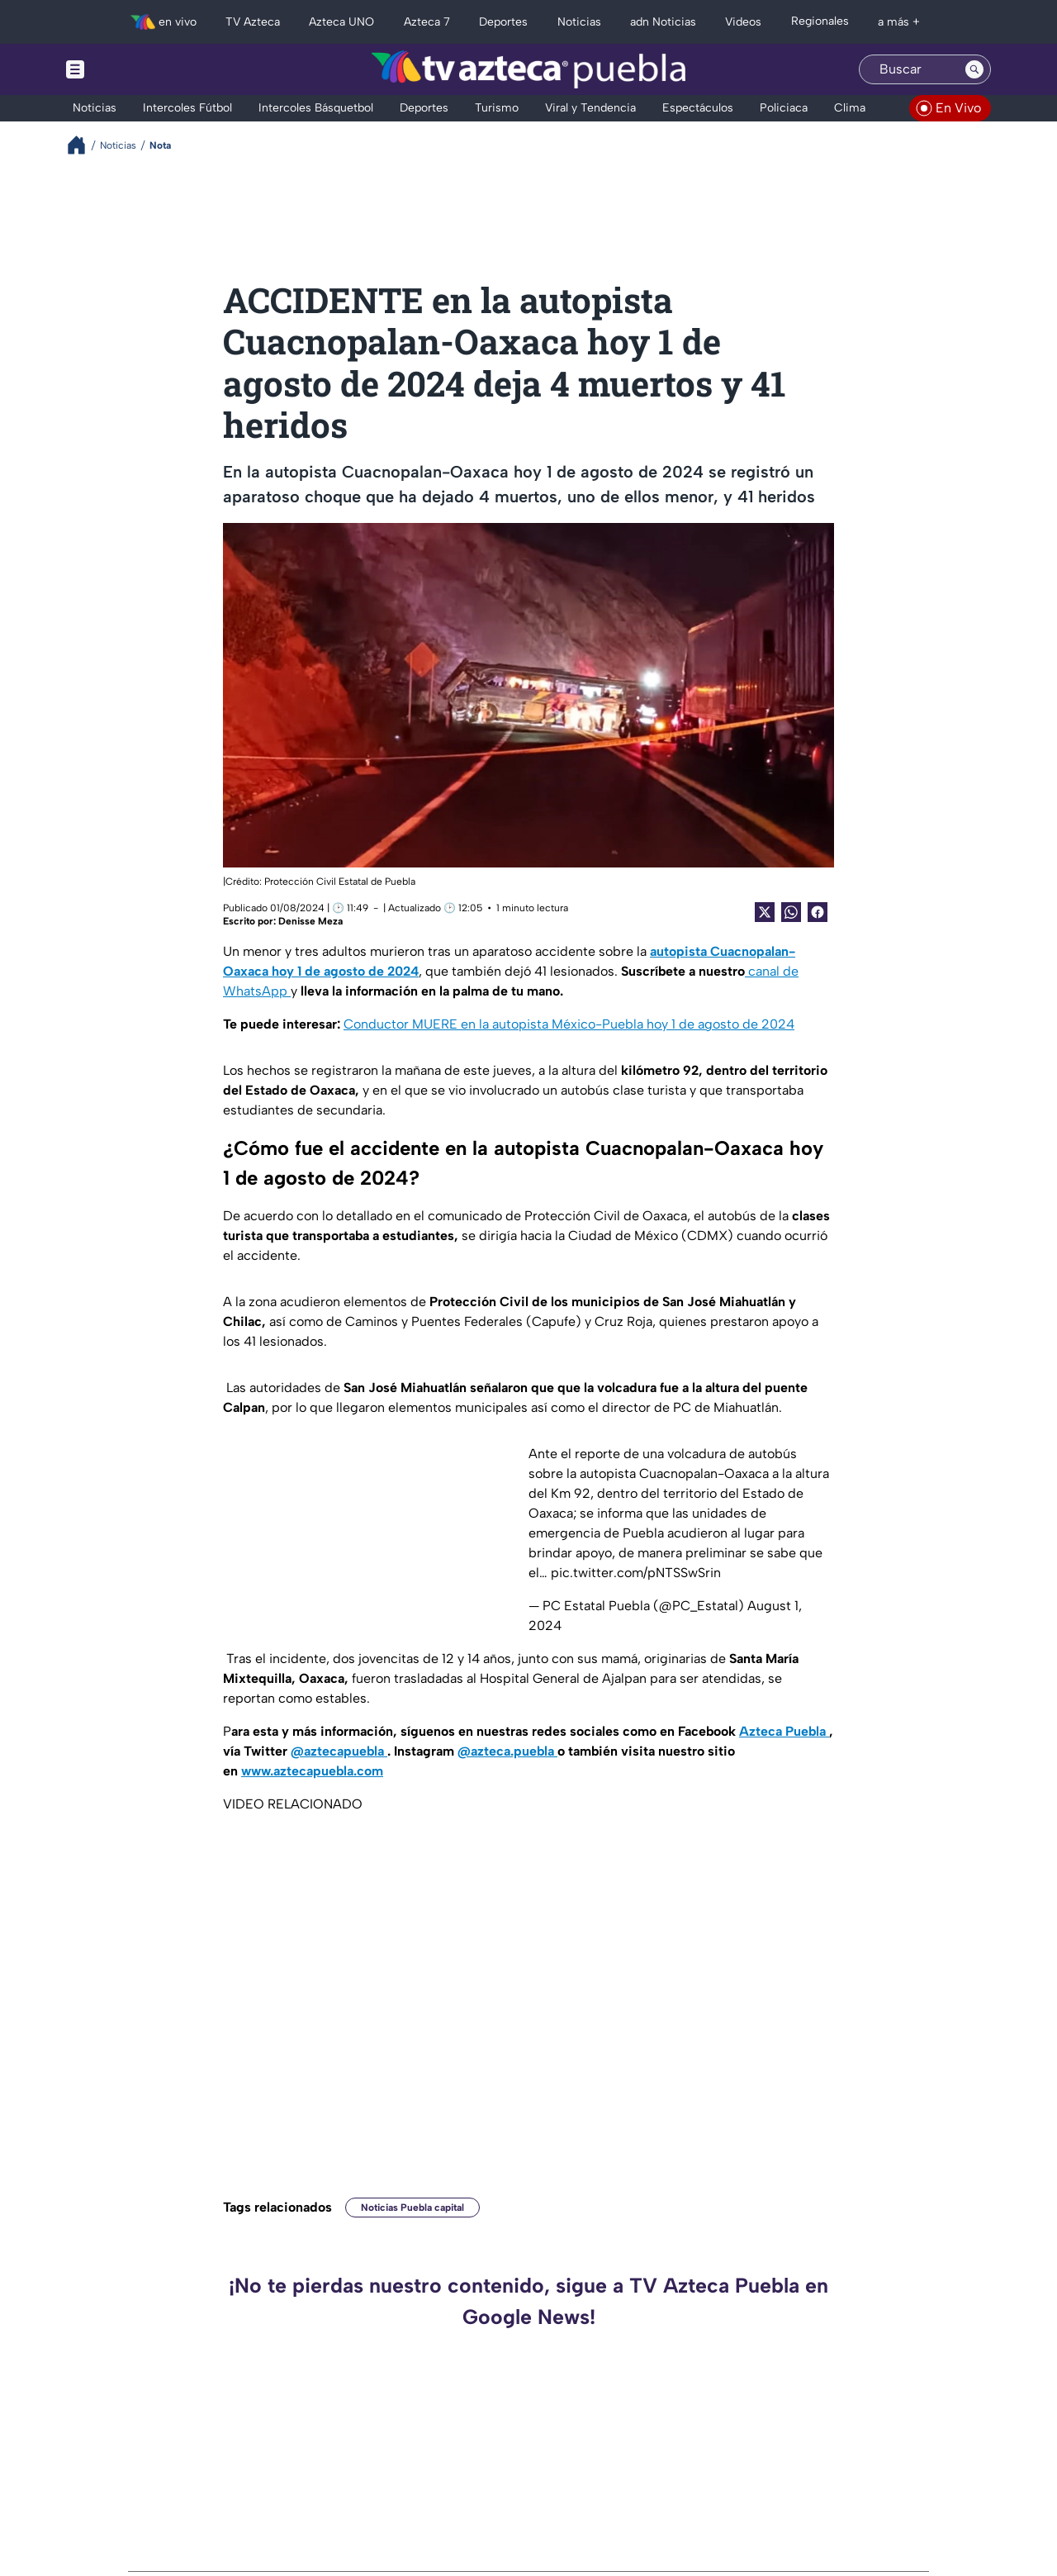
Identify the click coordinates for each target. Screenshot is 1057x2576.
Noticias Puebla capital (412, 2207)
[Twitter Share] (765, 912)
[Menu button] (132, 69)
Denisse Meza (310, 921)
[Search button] (974, 69)
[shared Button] (791, 912)
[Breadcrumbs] (83, 145)
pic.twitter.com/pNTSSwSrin (636, 1572)
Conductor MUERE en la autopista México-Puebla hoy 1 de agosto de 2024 (569, 1024)
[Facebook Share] (817, 912)
